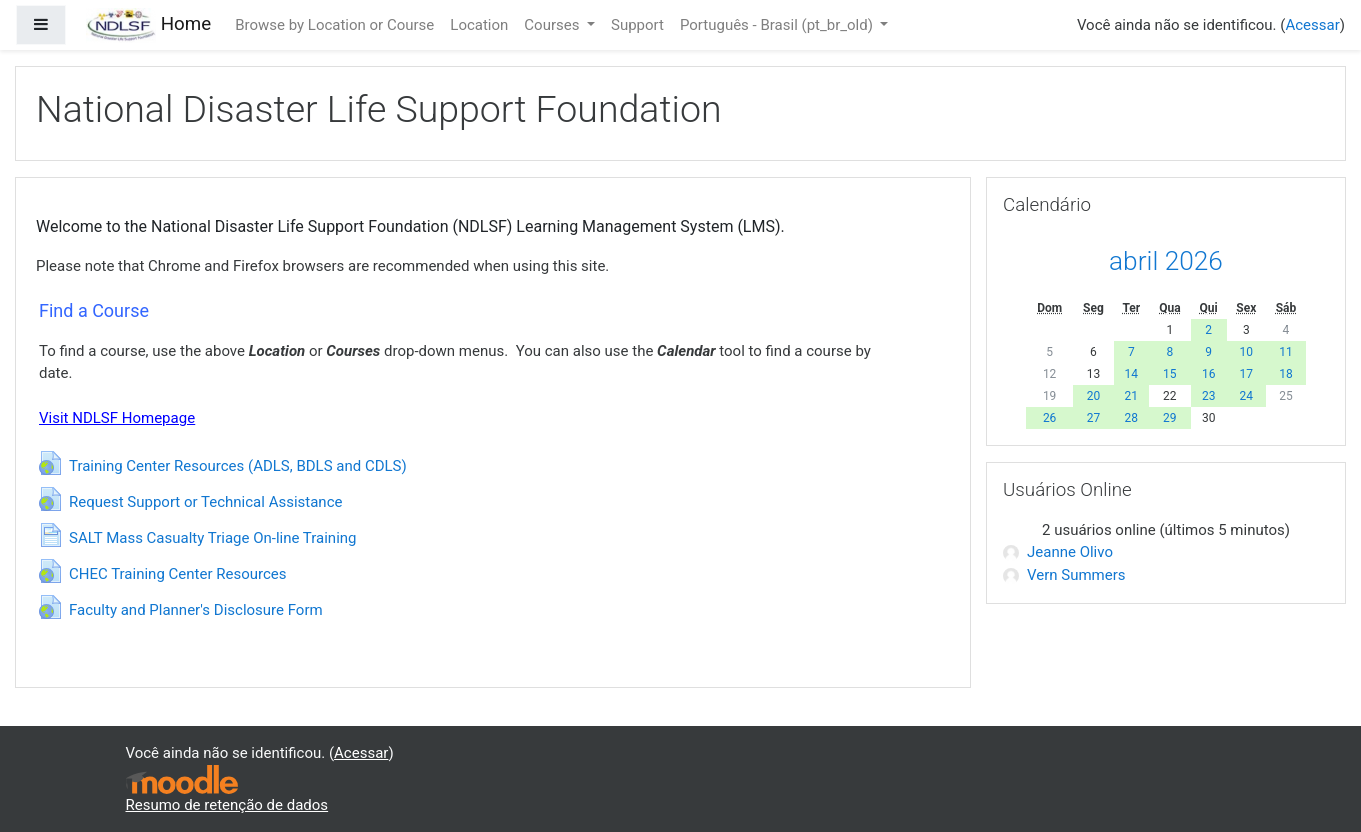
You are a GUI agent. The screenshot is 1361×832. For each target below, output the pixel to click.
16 (1209, 374)
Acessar (1312, 25)
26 (1050, 418)
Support (637, 25)
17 (1247, 374)
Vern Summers (1064, 575)
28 (1132, 418)
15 (1170, 374)
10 (1247, 352)
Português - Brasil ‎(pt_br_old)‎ (778, 25)
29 (1170, 418)
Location (479, 25)
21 (1132, 396)
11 (1286, 352)
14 (1132, 374)
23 (1209, 396)
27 (1094, 418)
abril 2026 (1166, 261)
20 (1094, 396)
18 (1286, 374)
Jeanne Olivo (1058, 552)
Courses (553, 25)
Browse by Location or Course (334, 25)
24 (1247, 396)
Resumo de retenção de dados (227, 805)
